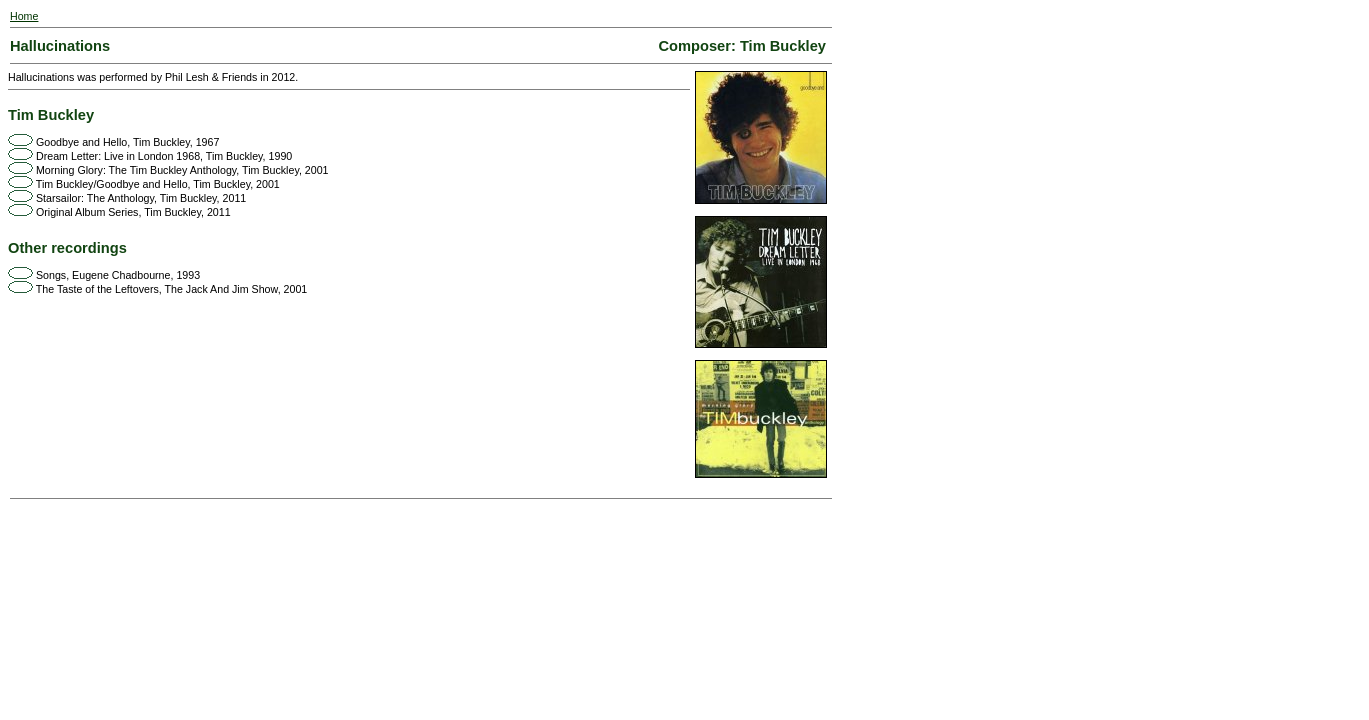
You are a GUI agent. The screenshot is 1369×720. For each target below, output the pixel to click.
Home (24, 16)
